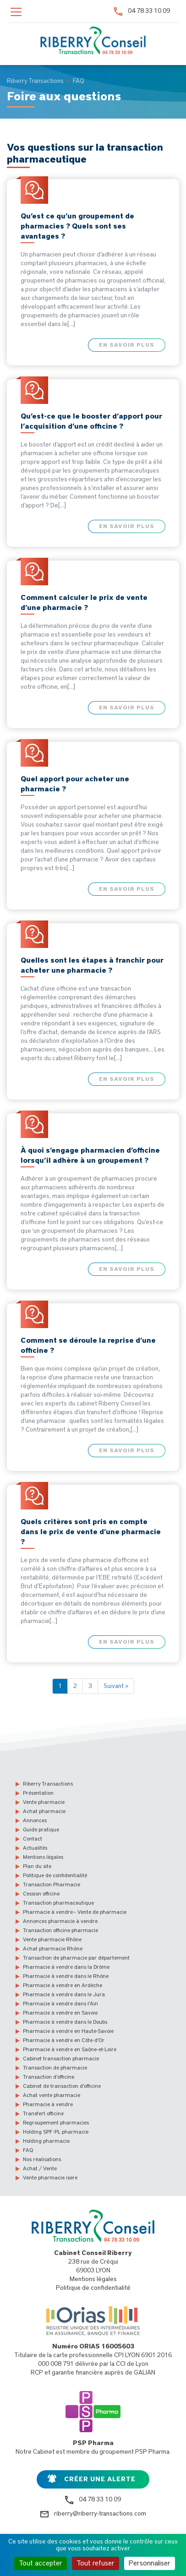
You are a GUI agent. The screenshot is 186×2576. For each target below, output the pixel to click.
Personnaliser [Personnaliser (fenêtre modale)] (149, 2563)
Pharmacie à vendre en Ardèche (62, 1985)
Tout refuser (96, 2563)
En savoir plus (126, 345)
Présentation (38, 1793)
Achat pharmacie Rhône (52, 1948)
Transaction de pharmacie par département (76, 1958)
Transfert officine (43, 2113)
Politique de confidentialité (55, 1875)
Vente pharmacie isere (50, 2177)
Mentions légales (43, 1857)
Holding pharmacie (46, 2141)
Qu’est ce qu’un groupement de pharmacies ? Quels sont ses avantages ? (77, 226)
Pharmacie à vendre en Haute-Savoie (68, 2031)
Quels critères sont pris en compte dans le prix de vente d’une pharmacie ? (91, 1532)
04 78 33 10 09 (149, 11)
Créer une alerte (100, 2479)
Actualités (35, 1848)
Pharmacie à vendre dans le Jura (64, 1994)
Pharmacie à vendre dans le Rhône (66, 1976)
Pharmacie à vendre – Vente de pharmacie (74, 1912)
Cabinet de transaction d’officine (62, 2086)
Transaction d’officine (48, 2077)
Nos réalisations (42, 2159)
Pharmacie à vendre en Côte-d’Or (63, 2040)
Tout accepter (40, 2563)
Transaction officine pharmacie (60, 1930)
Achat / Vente (40, 2168)
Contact (32, 1838)
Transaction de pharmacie (55, 2067)
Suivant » (116, 1686)
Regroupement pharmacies (56, 2122)
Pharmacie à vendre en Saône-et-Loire (69, 2049)
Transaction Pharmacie (51, 1884)
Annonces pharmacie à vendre (60, 1921)
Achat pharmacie (44, 1811)
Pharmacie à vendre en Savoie (60, 2012)
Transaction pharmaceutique (58, 1903)
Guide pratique (41, 1829)
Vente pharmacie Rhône (52, 1939)
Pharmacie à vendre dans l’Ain (60, 2003)
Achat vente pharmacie (51, 2095)
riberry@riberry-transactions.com (100, 2514)
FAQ (28, 2150)
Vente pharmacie (44, 1802)
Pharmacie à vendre (48, 2104)
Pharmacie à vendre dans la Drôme (66, 1967)
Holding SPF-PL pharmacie (55, 2132)
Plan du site (37, 1866)
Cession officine (41, 1893)
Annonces (35, 1820)
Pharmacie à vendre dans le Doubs (65, 2022)
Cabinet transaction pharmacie (61, 2058)
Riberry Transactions (48, 1783)
